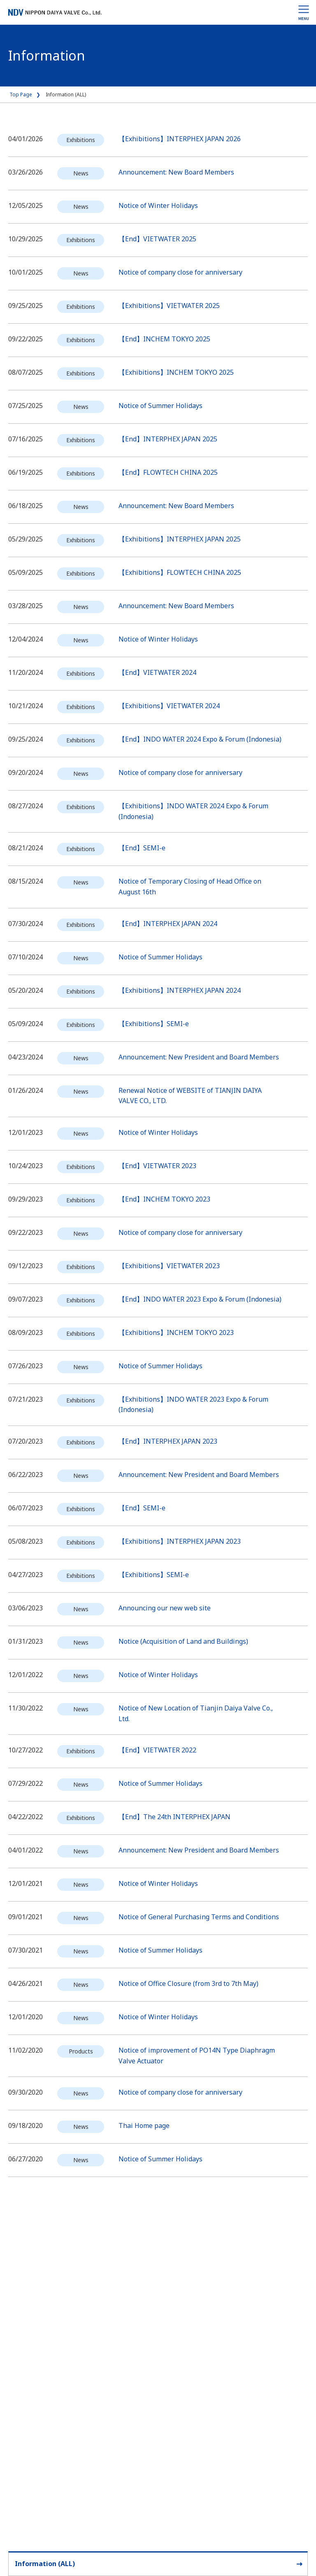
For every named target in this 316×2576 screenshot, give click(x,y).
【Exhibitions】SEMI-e (153, 1023)
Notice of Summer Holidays (160, 405)
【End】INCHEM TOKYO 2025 (164, 338)
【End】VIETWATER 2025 (157, 238)
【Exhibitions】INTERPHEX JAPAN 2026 (179, 138)
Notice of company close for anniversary (180, 272)
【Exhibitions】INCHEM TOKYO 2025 (176, 372)
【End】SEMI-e (141, 847)
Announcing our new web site (164, 1607)
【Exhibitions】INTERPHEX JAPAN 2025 (179, 539)
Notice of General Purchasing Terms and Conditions (198, 1916)
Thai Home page (144, 2125)
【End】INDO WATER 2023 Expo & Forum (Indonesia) (199, 1299)
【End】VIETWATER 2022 (157, 1750)
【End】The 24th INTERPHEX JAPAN (174, 1816)
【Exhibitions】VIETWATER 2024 (169, 705)
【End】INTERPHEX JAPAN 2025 (167, 438)
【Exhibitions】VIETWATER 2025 (169, 305)
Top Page (20, 94)
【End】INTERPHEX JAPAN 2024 (167, 923)
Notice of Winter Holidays (158, 205)
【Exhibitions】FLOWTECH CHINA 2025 (179, 572)
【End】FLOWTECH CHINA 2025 (168, 472)
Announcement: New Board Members (176, 172)
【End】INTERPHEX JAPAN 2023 (167, 1441)
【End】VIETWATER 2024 (157, 672)
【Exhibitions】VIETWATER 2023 (169, 1265)
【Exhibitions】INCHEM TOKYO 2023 (176, 1332)
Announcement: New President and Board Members (198, 1057)
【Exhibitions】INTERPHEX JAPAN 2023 (179, 1541)
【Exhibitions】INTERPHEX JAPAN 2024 (179, 990)
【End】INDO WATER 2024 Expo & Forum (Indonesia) (199, 739)
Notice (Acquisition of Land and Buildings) (183, 1641)
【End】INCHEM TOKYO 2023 (164, 1199)
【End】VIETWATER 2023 (157, 1165)
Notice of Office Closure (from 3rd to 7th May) (188, 1983)
